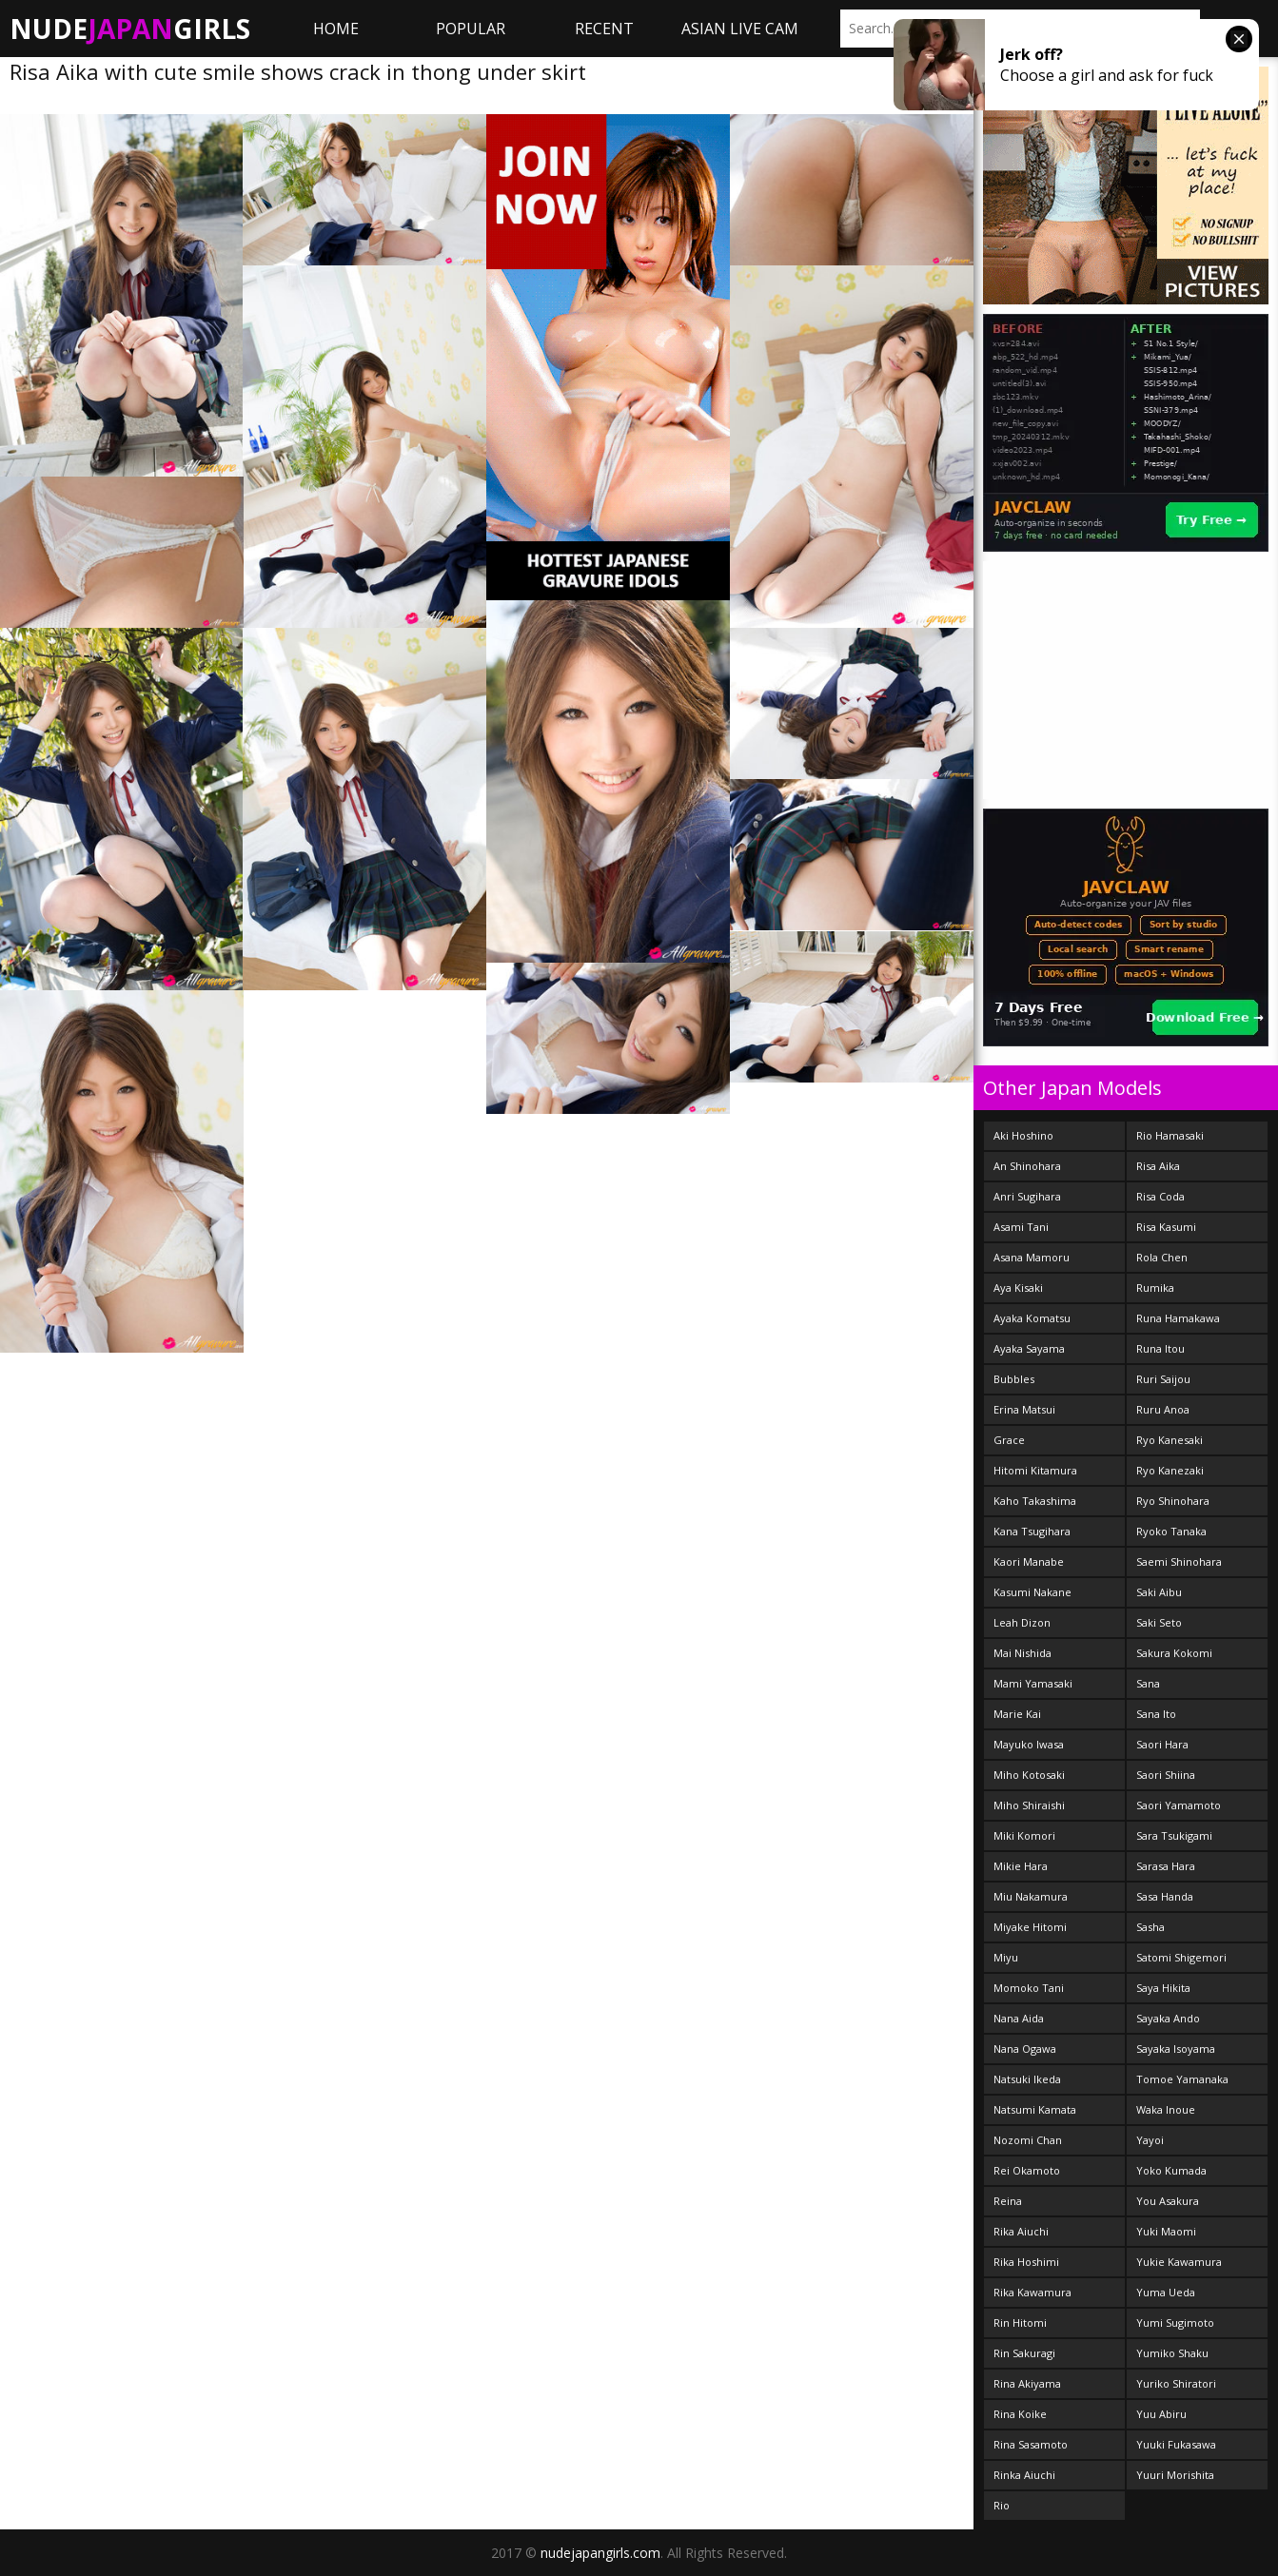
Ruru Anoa (1163, 1409)
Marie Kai (1017, 1714)
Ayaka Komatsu (1032, 1318)
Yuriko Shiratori (1176, 2383)
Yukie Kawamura (1179, 2261)
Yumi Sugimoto (1175, 2322)
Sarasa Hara (1165, 1866)
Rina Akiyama (1027, 2383)
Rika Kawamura (1032, 2292)
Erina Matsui (1024, 1409)
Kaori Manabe (1028, 1561)
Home (336, 28)
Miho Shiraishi (1029, 1805)
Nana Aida (1018, 2018)
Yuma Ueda (1165, 2292)
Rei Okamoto (1026, 2170)
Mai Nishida (1022, 1653)
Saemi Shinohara (1179, 1561)
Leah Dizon (1022, 1622)
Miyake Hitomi (1030, 1927)
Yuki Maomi (1166, 2231)
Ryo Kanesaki (1169, 1440)
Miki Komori (1024, 1835)
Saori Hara (1162, 1744)
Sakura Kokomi (1174, 1653)
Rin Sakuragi (1024, 2353)
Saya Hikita (1163, 1988)
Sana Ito (1156, 1714)
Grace (1009, 1440)
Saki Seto (1159, 1622)
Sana (1148, 1683)
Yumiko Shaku (1172, 2353)
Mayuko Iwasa (1028, 1744)
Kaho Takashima (1034, 1500)
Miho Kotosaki (1029, 1774)
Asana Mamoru (1031, 1257)
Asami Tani (1021, 1227)
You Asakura (1167, 2201)
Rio (1001, 2505)
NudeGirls (130, 28)
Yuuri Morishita (1175, 2475)
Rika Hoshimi (1026, 2261)
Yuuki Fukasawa (1176, 2444)
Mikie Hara (1020, 1866)
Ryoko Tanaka (1171, 1531)
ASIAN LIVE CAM (739, 28)
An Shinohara (1027, 1166)
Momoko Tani (1028, 1988)
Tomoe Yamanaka (1182, 2079)
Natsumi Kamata (1034, 2109)
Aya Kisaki (1018, 1287)
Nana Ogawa (1024, 2048)
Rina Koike (1020, 2414)
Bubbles (1013, 1379)
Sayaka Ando (1168, 2018)
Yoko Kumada (1171, 2170)
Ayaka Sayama (1029, 1348)
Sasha (1150, 1927)
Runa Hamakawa (1178, 1318)
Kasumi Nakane (1032, 1592)
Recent (604, 28)
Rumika (1155, 1287)
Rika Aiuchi (1021, 2231)
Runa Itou (1160, 1348)
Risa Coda (1160, 1196)
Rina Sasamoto (1030, 2444)
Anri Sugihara (1027, 1196)
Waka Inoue (1165, 2109)
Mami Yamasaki (1032, 1683)
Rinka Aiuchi (1024, 2475)
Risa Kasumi (1166, 1227)
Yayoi (1150, 2140)
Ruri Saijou (1163, 1379)
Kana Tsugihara (1032, 1531)
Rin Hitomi (1020, 2322)
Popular (470, 28)
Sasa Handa (1164, 1896)
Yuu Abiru (1161, 2414)
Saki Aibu (1159, 1592)
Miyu (1005, 1957)
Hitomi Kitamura (1035, 1470)
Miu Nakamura (1030, 1896)
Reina (1007, 2201)
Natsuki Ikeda (1027, 2079)
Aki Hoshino (1023, 1135)
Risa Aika (1158, 1166)
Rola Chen (1162, 1257)
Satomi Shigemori (1181, 1957)
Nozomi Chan (1027, 2140)
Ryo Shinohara (1172, 1500)
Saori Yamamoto (1178, 1805)
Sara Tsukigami (1174, 1835)
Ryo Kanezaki (1170, 1470)
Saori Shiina (1165, 1774)
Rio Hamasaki (1170, 1135)
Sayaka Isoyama (1175, 2048)
